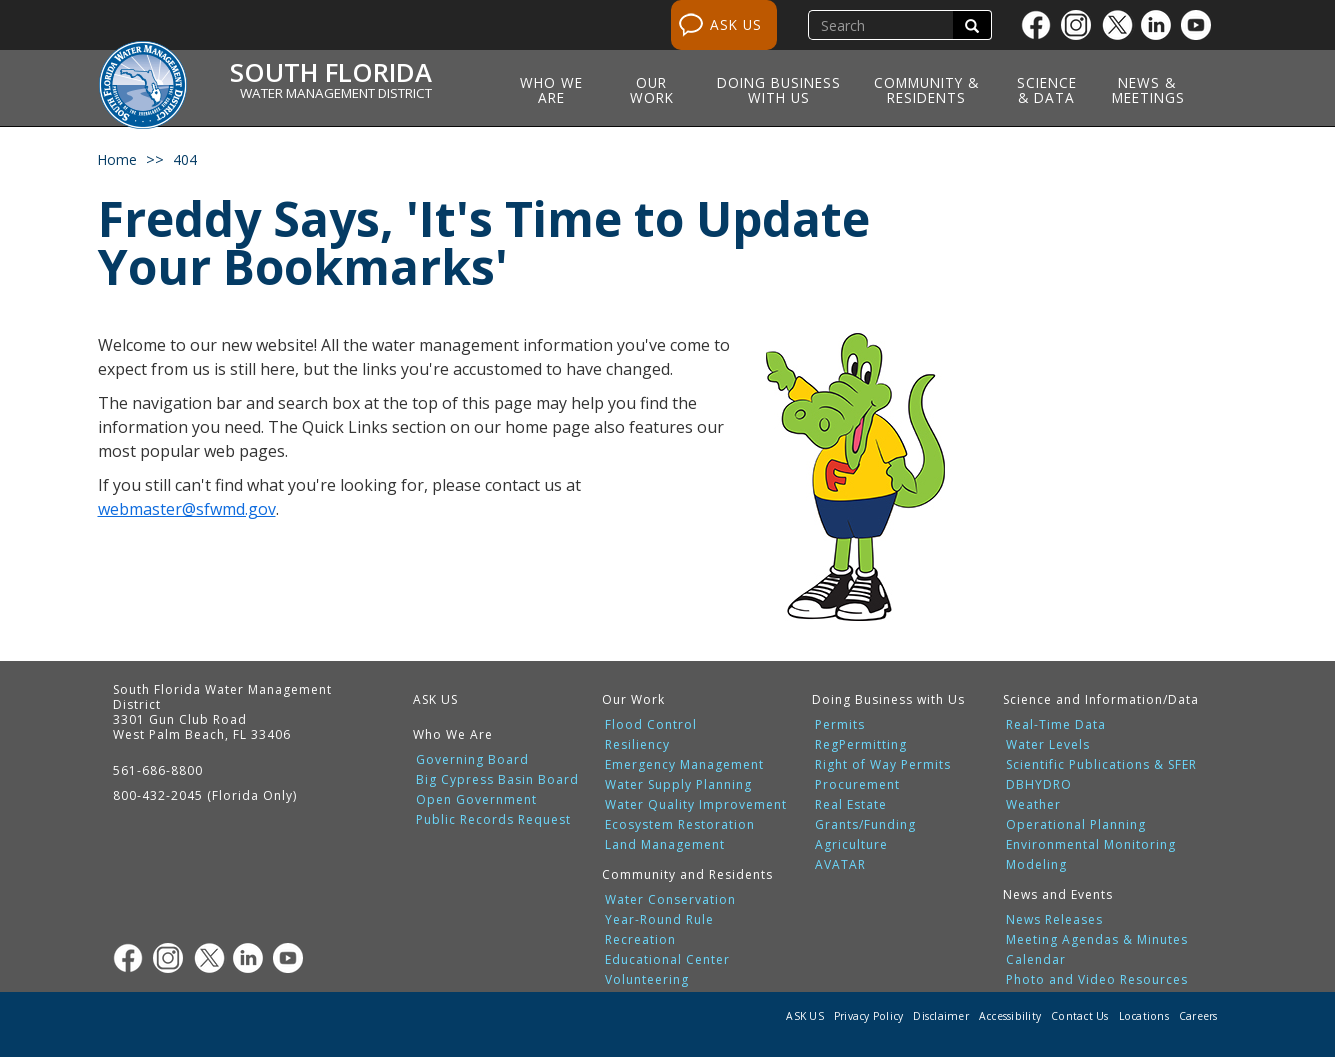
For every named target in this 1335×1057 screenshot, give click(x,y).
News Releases (1054, 920)
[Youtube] (1201, 25)
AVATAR (840, 865)
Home (117, 159)
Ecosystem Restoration (680, 825)
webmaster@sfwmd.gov (187, 509)
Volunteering (647, 980)
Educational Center (667, 960)
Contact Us (1080, 1016)
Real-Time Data (1056, 725)
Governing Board (472, 760)
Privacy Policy (869, 1016)
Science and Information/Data (1101, 699)
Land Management (665, 845)
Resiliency (637, 745)
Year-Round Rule (659, 920)
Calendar (1036, 960)
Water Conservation (670, 900)
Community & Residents (926, 90)
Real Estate (851, 805)
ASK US (736, 24)
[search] (883, 25)
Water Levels (1048, 745)
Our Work (652, 90)
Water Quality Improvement (696, 805)
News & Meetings (1148, 90)
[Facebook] (1041, 25)
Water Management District (336, 93)
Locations (1144, 1016)
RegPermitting (861, 745)
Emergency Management (684, 765)
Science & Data (1047, 90)
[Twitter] (1121, 25)
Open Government (476, 800)
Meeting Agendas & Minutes (1097, 940)
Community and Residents (687, 874)
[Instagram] (1081, 25)
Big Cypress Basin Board (497, 780)
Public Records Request (493, 820)
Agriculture (851, 845)
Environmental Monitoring (1091, 845)
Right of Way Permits (883, 765)
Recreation (640, 940)
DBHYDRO (1039, 785)
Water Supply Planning (678, 785)
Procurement (857, 785)
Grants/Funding (865, 825)
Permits (840, 725)
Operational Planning (1076, 825)
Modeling (1036, 865)
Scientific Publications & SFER (1101, 765)
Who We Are (551, 90)
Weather (1033, 805)
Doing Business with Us (779, 90)
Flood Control (651, 725)
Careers (1198, 1016)
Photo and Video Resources (1097, 980)
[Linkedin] (1161, 25)
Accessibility (1010, 1016)
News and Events (1058, 894)
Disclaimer (941, 1016)
